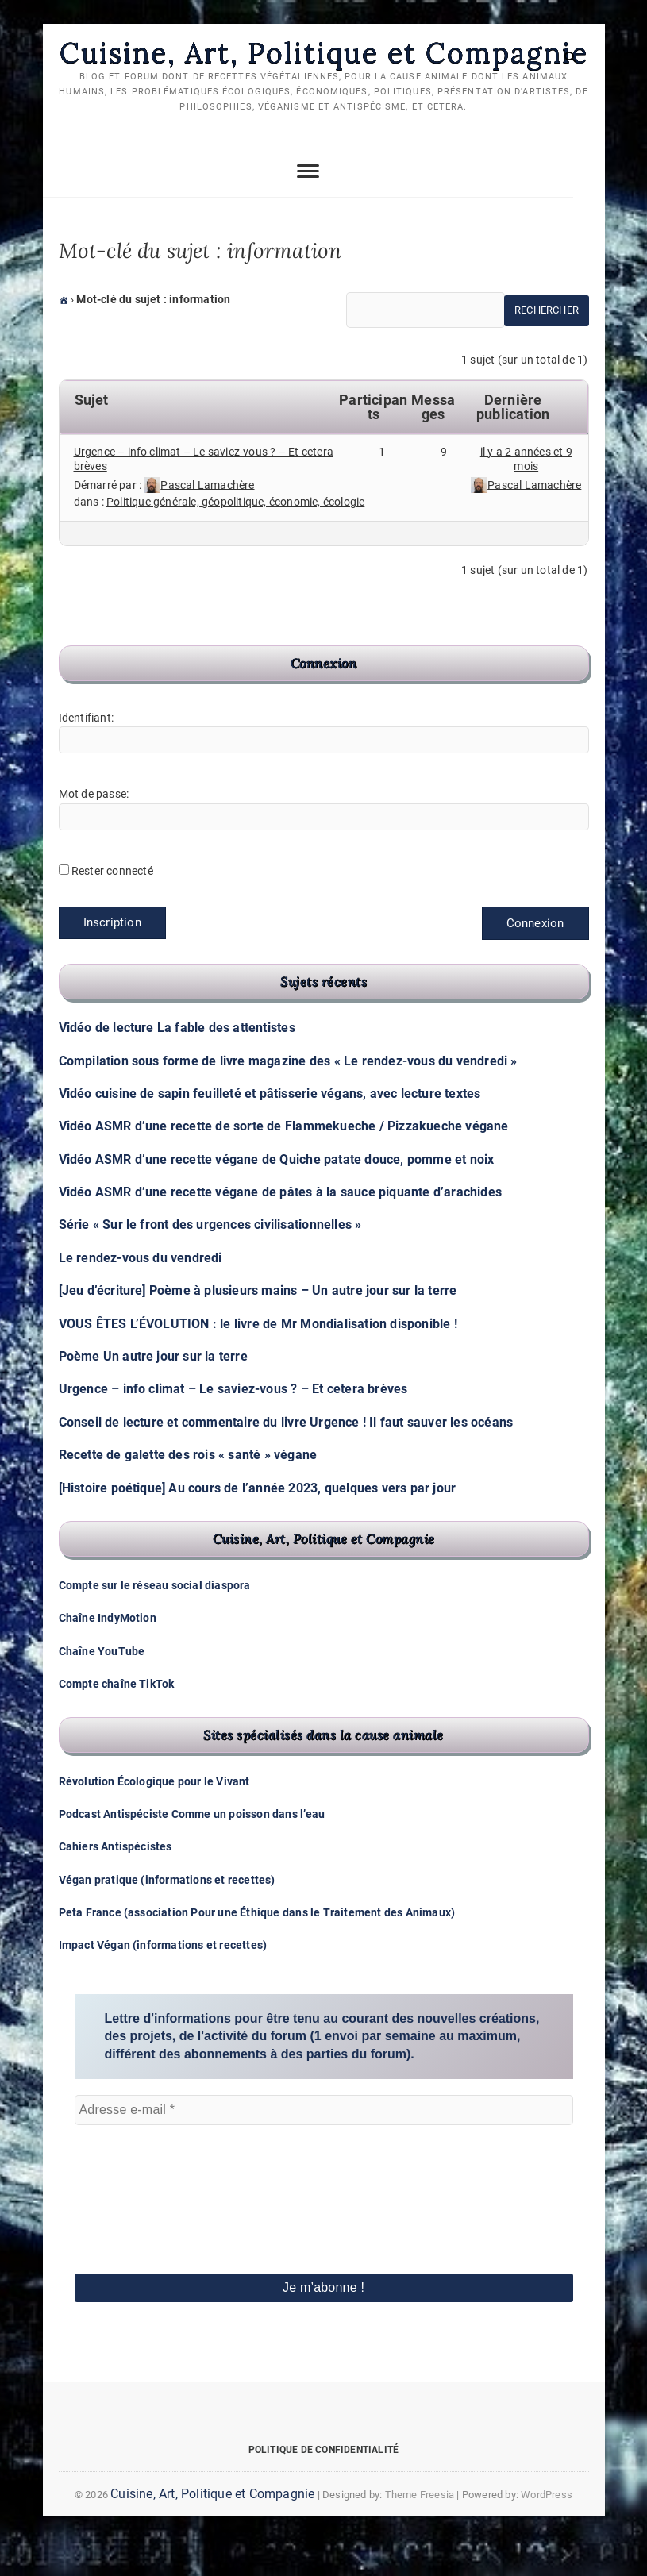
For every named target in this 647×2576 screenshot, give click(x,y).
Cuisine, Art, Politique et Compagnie (323, 71)
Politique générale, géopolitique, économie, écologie (235, 537)
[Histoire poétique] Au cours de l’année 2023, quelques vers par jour (257, 1523)
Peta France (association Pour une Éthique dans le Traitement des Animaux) (257, 1948)
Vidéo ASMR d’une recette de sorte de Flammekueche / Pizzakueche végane (284, 1161)
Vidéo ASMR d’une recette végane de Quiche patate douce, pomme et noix (277, 1195)
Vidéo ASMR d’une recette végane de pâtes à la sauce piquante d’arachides (280, 1227)
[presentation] (140, 2213)
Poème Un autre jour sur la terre (153, 1392)
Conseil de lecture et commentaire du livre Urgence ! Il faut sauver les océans (286, 1457)
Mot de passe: (94, 829)
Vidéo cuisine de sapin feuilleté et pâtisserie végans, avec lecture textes (270, 1129)
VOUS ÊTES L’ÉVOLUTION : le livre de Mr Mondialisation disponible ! (258, 1359)
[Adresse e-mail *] (324, 2146)
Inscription (112, 958)
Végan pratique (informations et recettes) (167, 1915)
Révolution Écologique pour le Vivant (154, 1817)
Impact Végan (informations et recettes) (163, 1981)
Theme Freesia (420, 2530)
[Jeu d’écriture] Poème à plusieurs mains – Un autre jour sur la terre (258, 1326)
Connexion (535, 959)
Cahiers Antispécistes (115, 1882)
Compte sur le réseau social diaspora (155, 1621)
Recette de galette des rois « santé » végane (188, 1490)
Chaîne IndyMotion (107, 1653)
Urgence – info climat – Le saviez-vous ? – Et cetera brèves (233, 1425)
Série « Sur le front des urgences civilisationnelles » (210, 1261)
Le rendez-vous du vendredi (140, 1293)
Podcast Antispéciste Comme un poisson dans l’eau (192, 1849)
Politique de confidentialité (323, 2485)
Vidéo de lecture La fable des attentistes (177, 1063)
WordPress (546, 2530)
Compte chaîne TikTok (117, 1719)
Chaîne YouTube (102, 1687)
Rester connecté (112, 906)
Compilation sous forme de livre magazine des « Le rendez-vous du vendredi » (288, 1096)
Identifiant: (86, 753)
